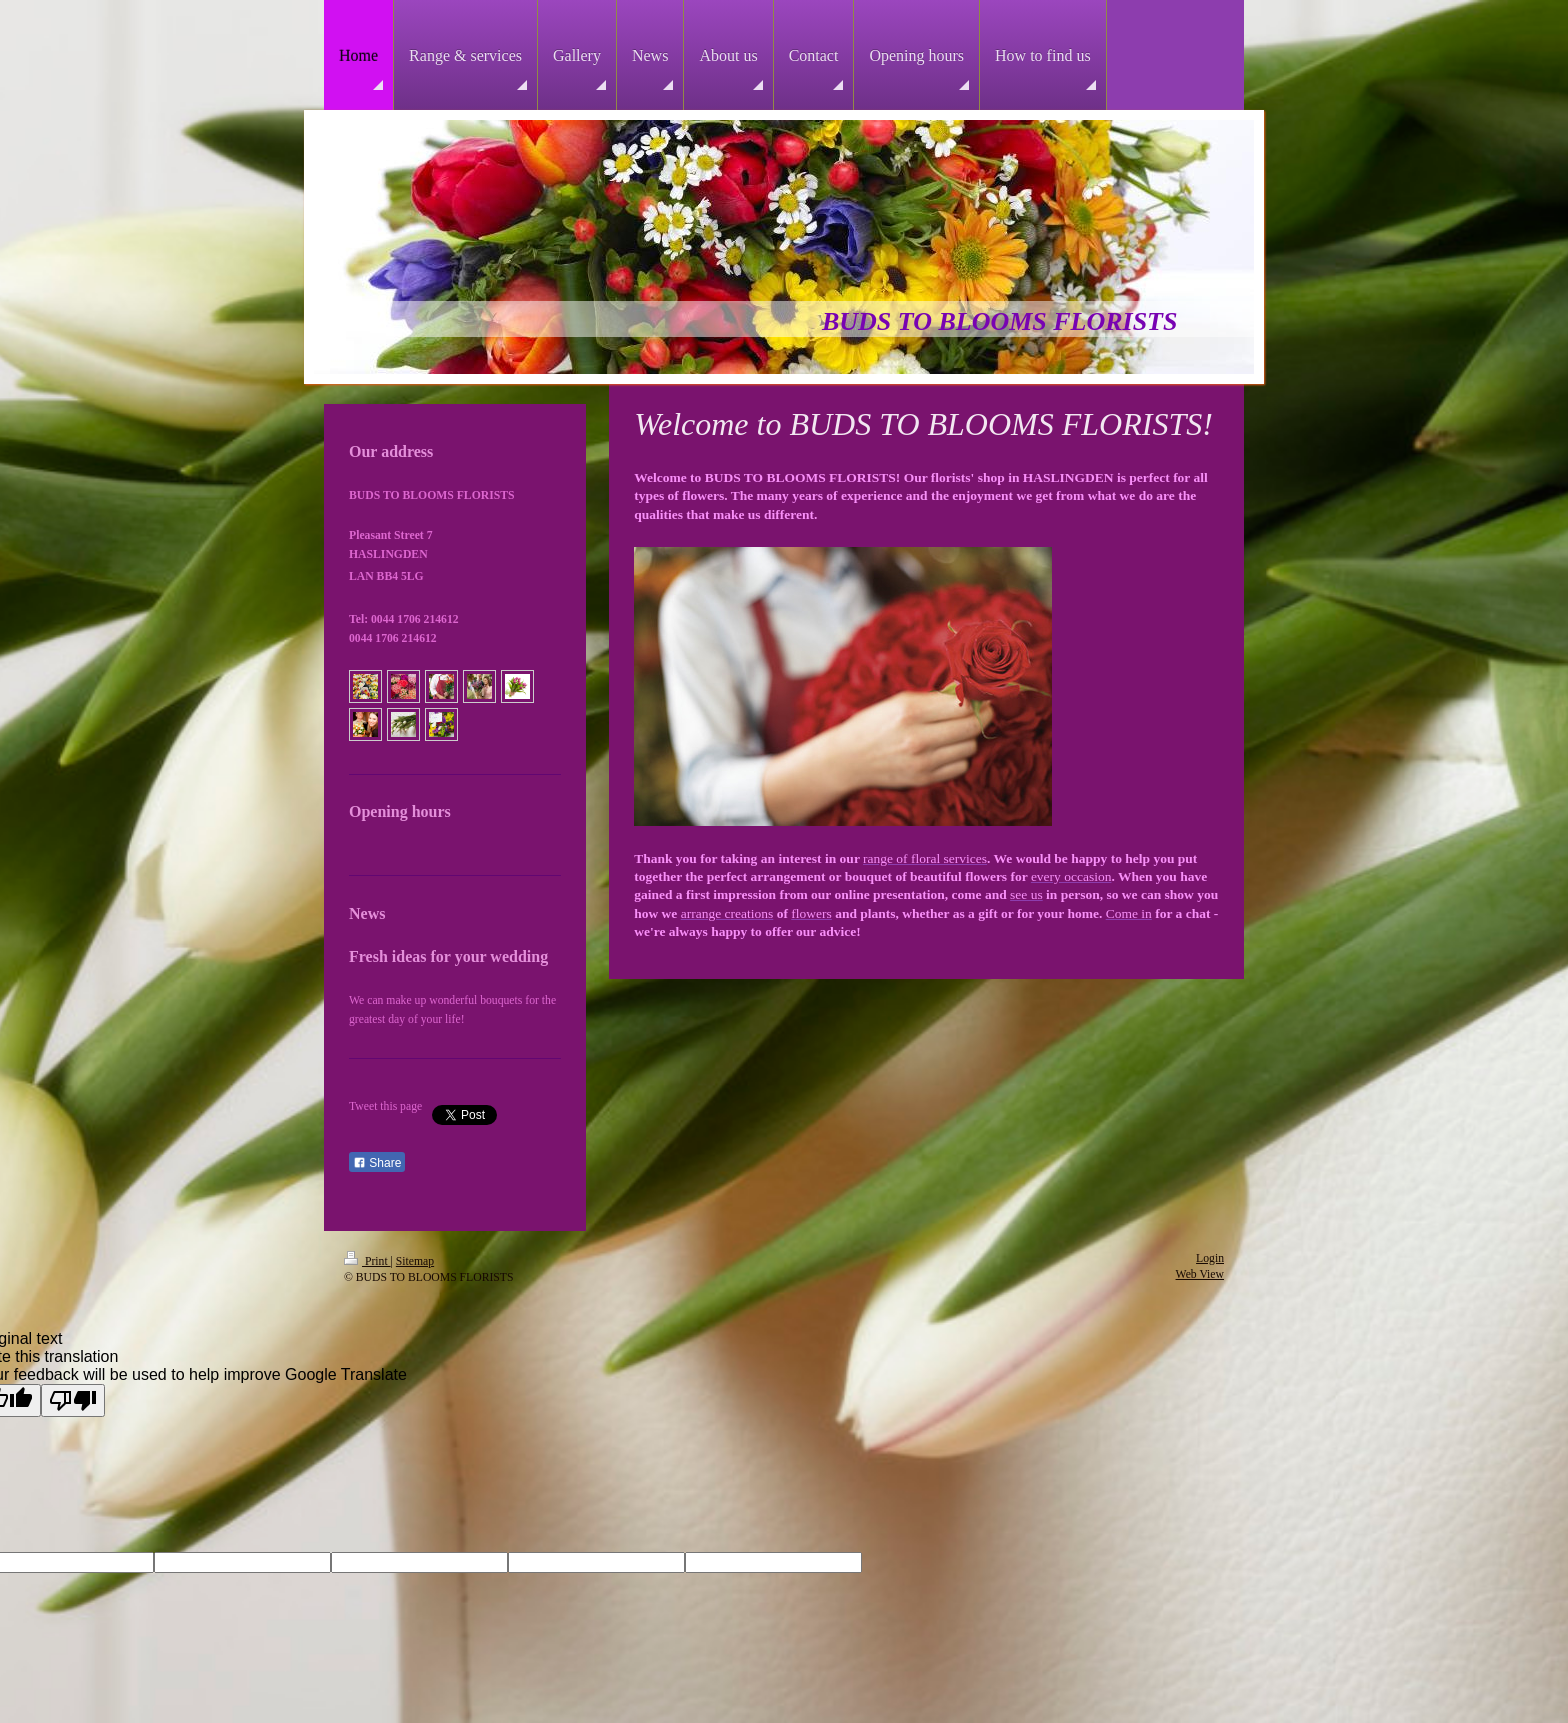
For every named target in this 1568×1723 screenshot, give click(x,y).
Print (367, 1261)
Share (377, 1163)
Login (1210, 1258)
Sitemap (415, 1261)
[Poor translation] (73, 1400)
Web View (1200, 1274)
